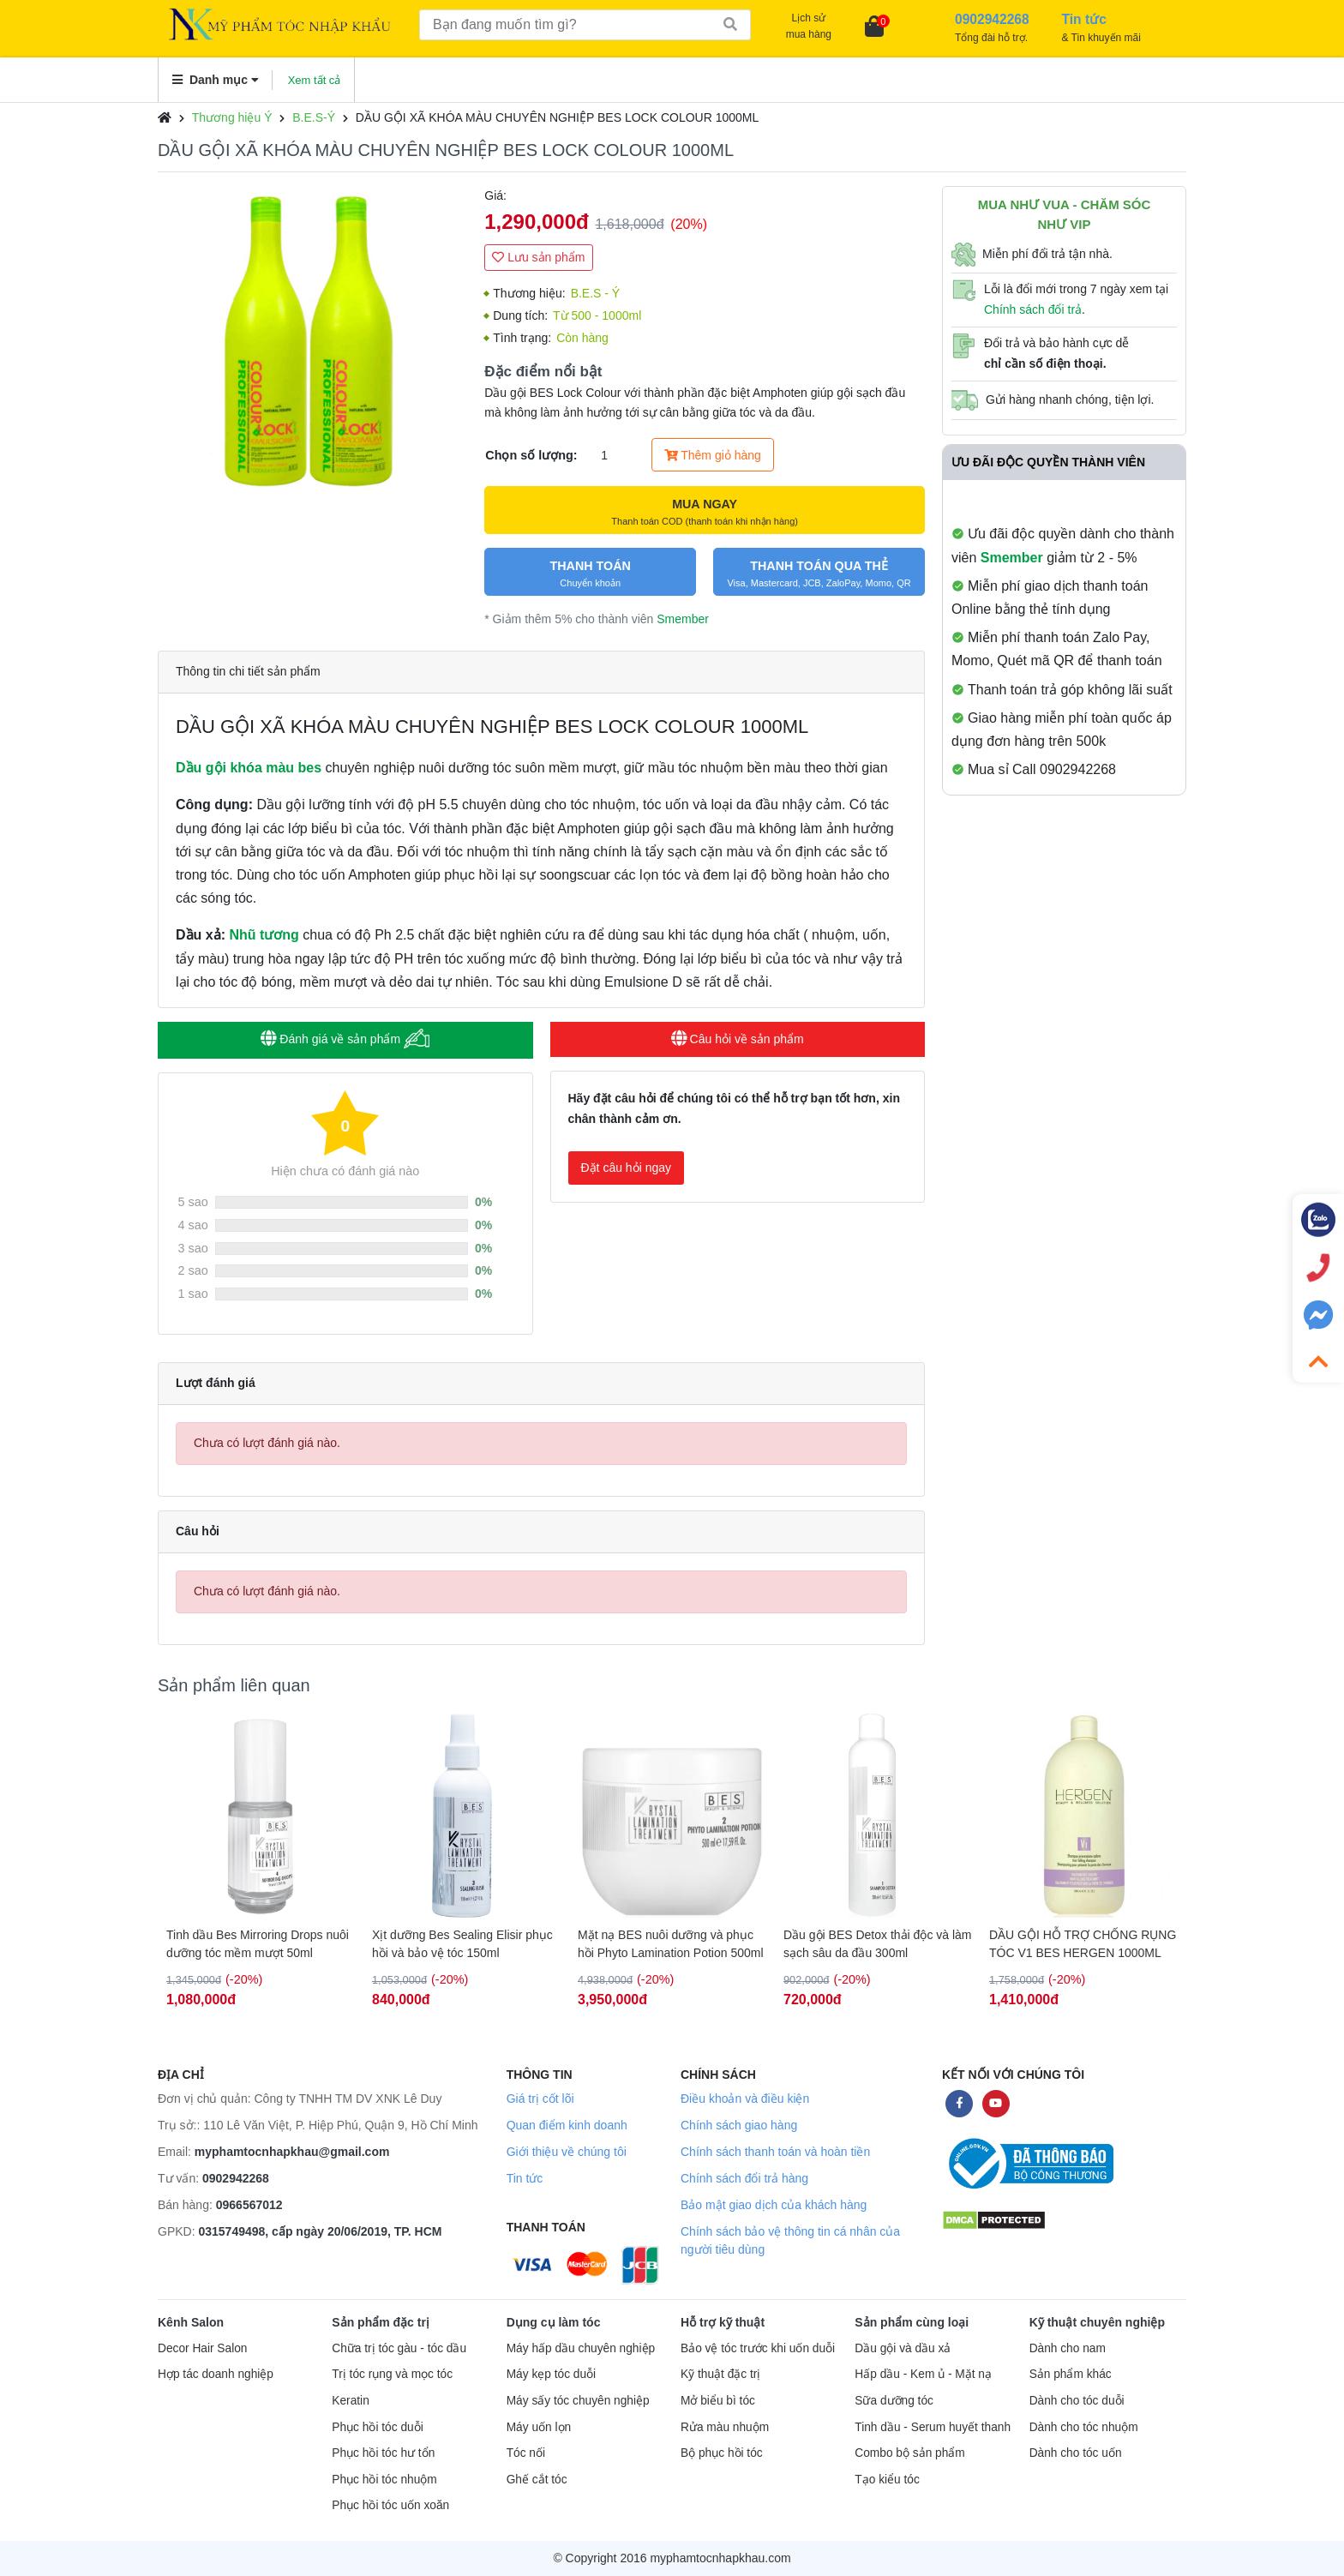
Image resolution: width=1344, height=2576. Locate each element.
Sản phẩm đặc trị (380, 2322)
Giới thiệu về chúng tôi (567, 2152)
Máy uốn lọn (539, 2427)
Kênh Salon (191, 2322)
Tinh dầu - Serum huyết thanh (933, 2427)
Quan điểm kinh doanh (567, 2125)
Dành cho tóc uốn (1075, 2453)
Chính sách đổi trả (1033, 309)
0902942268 (235, 2178)
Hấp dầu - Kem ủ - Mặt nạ (923, 2374)
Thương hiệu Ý (232, 117)
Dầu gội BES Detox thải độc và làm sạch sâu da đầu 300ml (877, 1944)
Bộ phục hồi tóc (722, 2453)
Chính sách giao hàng (739, 2125)
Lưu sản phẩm (538, 257)
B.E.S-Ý (313, 117)
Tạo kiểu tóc (887, 2479)
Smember (683, 619)
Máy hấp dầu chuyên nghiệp (581, 2348)
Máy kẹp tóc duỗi (551, 2374)
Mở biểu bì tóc (718, 2400)
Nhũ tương (263, 935)
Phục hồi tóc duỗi (377, 2427)
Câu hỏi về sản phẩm (737, 1039)
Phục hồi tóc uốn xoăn (390, 2505)
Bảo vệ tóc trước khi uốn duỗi (758, 2348)
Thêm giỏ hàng (712, 455)
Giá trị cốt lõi (540, 2098)
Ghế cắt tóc (537, 2479)
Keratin (350, 2400)
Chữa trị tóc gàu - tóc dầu (399, 2348)
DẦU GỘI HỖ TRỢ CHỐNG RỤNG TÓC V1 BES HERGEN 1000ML (1082, 1944)
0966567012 (249, 2205)
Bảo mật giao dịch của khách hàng (774, 2205)
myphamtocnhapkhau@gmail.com (292, 2152)
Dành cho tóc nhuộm (1083, 2427)
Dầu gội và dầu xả (903, 2348)
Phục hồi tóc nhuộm (384, 2479)
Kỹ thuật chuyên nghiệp (1097, 2322)
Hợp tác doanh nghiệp (215, 2374)
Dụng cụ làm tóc (554, 2322)
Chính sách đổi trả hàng (744, 2178)
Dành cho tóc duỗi (1077, 2400)
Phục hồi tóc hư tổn (383, 2453)
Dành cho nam (1067, 2348)
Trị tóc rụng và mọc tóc (392, 2374)
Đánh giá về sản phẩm (345, 1038)
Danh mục (215, 80)
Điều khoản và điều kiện (745, 2098)
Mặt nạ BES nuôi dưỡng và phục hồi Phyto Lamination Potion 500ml (671, 1944)
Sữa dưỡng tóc (894, 2400)
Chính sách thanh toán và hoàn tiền (775, 2152)
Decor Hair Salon (202, 2348)
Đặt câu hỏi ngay (626, 1167)
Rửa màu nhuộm (725, 2427)
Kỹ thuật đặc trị (720, 2374)
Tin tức (525, 2178)
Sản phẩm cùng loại (912, 2322)
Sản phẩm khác (1070, 2374)
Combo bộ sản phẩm (909, 2453)
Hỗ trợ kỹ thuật (723, 2322)
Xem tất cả (314, 80)
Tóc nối (526, 2453)
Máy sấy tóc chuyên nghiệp (578, 2400)
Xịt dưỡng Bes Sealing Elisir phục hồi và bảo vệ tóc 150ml (462, 1944)
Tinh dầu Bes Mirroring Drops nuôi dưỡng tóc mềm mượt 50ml (257, 1944)
